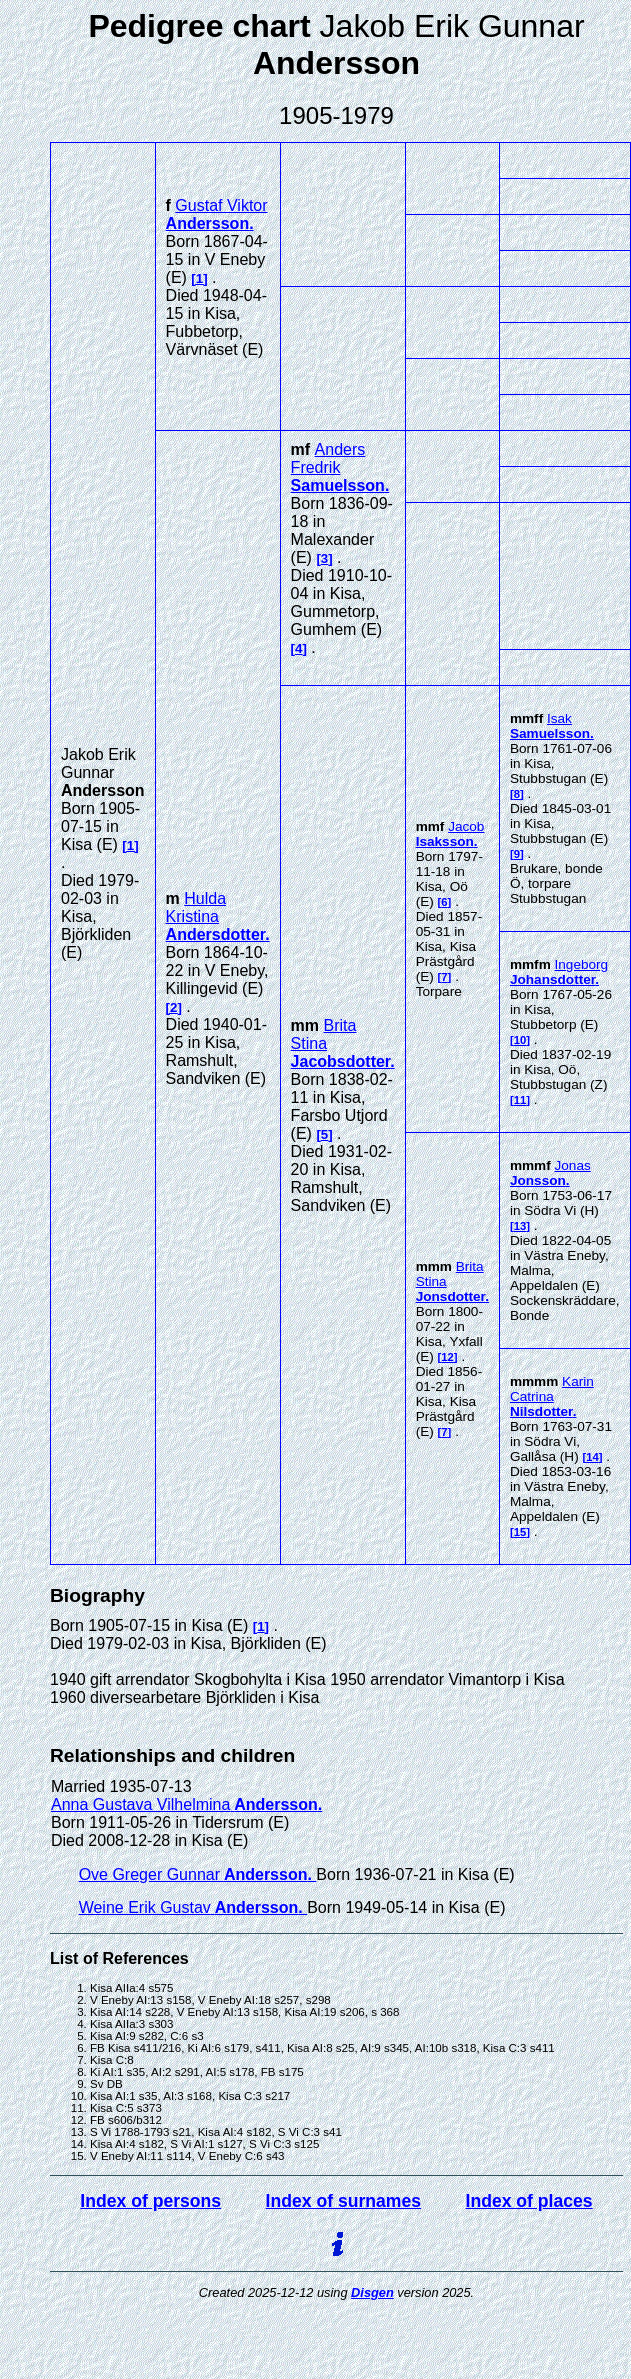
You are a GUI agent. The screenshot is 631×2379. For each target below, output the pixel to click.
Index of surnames (343, 2201)
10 (520, 1040)
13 (520, 1226)
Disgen (372, 2292)
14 (592, 1457)
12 (447, 1357)
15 (520, 1532)
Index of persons (150, 2201)
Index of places (529, 2201)
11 (520, 1100)
